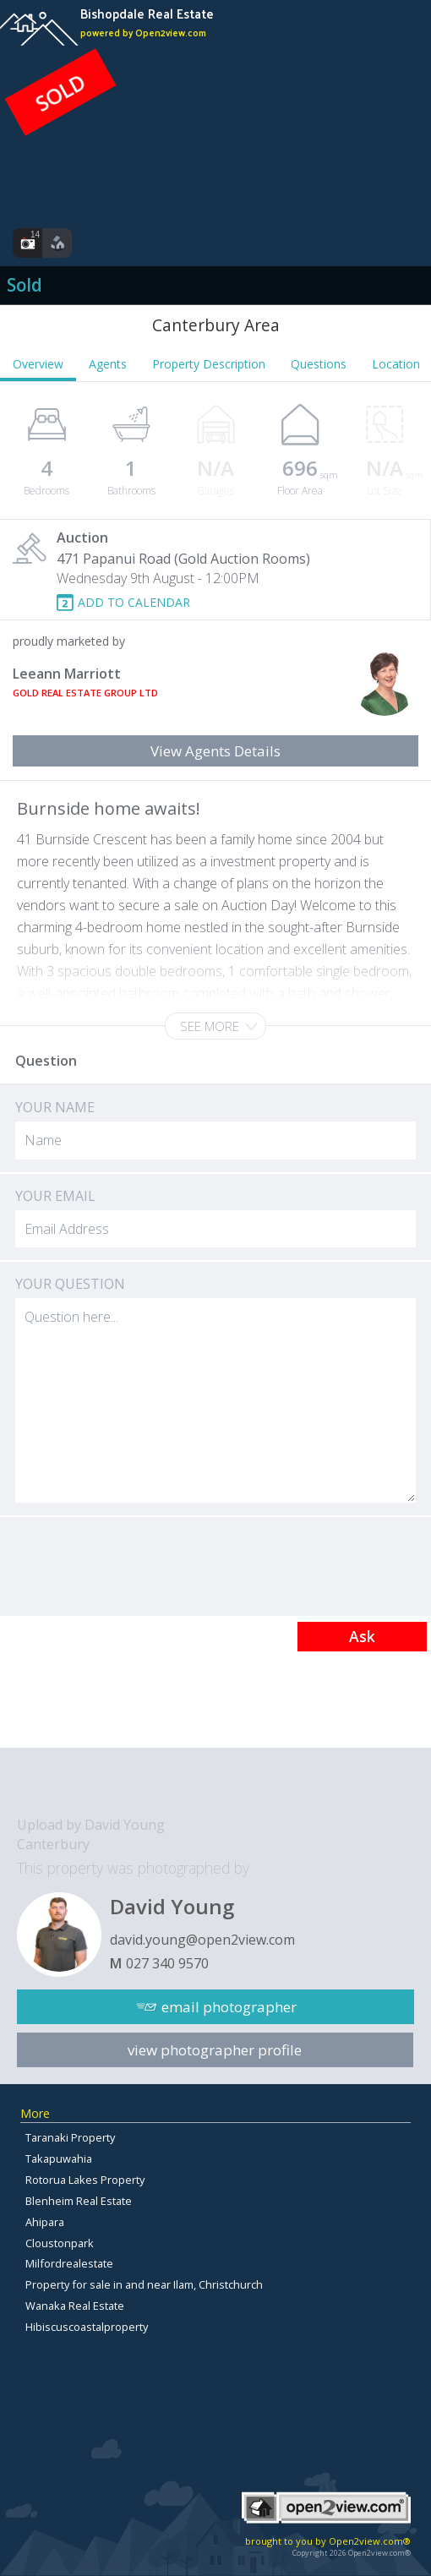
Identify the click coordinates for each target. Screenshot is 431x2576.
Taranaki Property (70, 2137)
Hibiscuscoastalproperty (86, 2326)
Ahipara (44, 2221)
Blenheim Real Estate (78, 2200)
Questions (318, 364)
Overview (38, 364)
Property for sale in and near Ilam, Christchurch (144, 2284)
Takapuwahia (58, 2158)
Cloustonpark (59, 2243)
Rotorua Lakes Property (85, 2179)
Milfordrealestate (69, 2263)
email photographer (229, 2007)
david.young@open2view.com (202, 1939)
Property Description (208, 364)
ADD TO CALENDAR (134, 602)
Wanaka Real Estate (74, 2305)
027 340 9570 (167, 1963)
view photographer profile (215, 2050)
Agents (108, 364)
